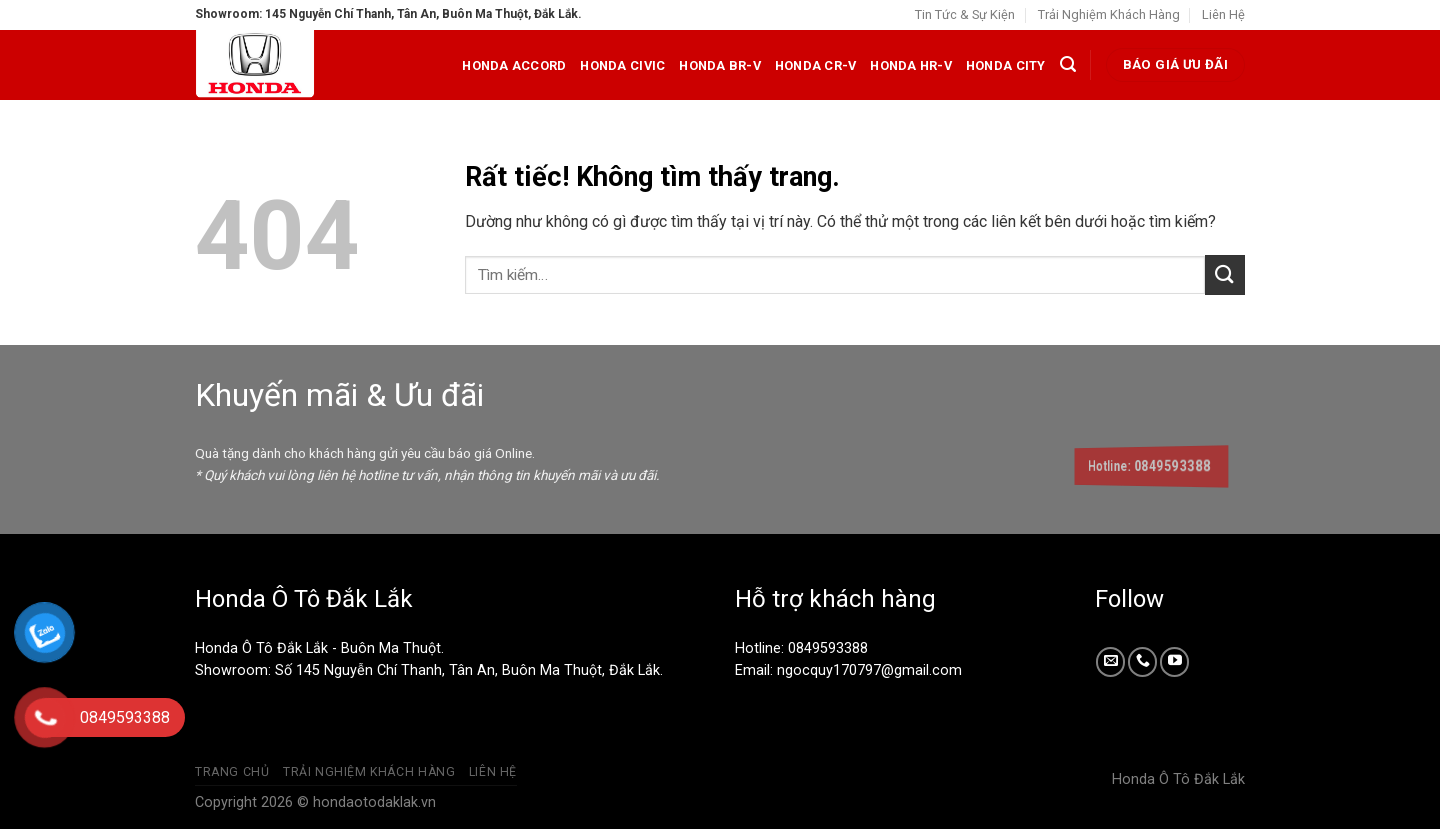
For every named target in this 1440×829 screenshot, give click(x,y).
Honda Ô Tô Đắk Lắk (1178, 779)
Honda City (1006, 65)
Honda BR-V (720, 65)
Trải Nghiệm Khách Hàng (1109, 14)
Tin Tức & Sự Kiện (965, 14)
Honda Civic (622, 65)
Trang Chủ (232, 772)
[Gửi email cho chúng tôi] (1110, 661)
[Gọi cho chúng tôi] (1142, 661)
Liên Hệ (1223, 14)
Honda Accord (514, 65)
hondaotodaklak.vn (374, 802)
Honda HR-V (911, 65)
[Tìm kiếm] (1068, 64)
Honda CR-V (816, 65)
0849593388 (828, 648)
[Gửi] (1225, 274)
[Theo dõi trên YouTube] (1174, 661)
